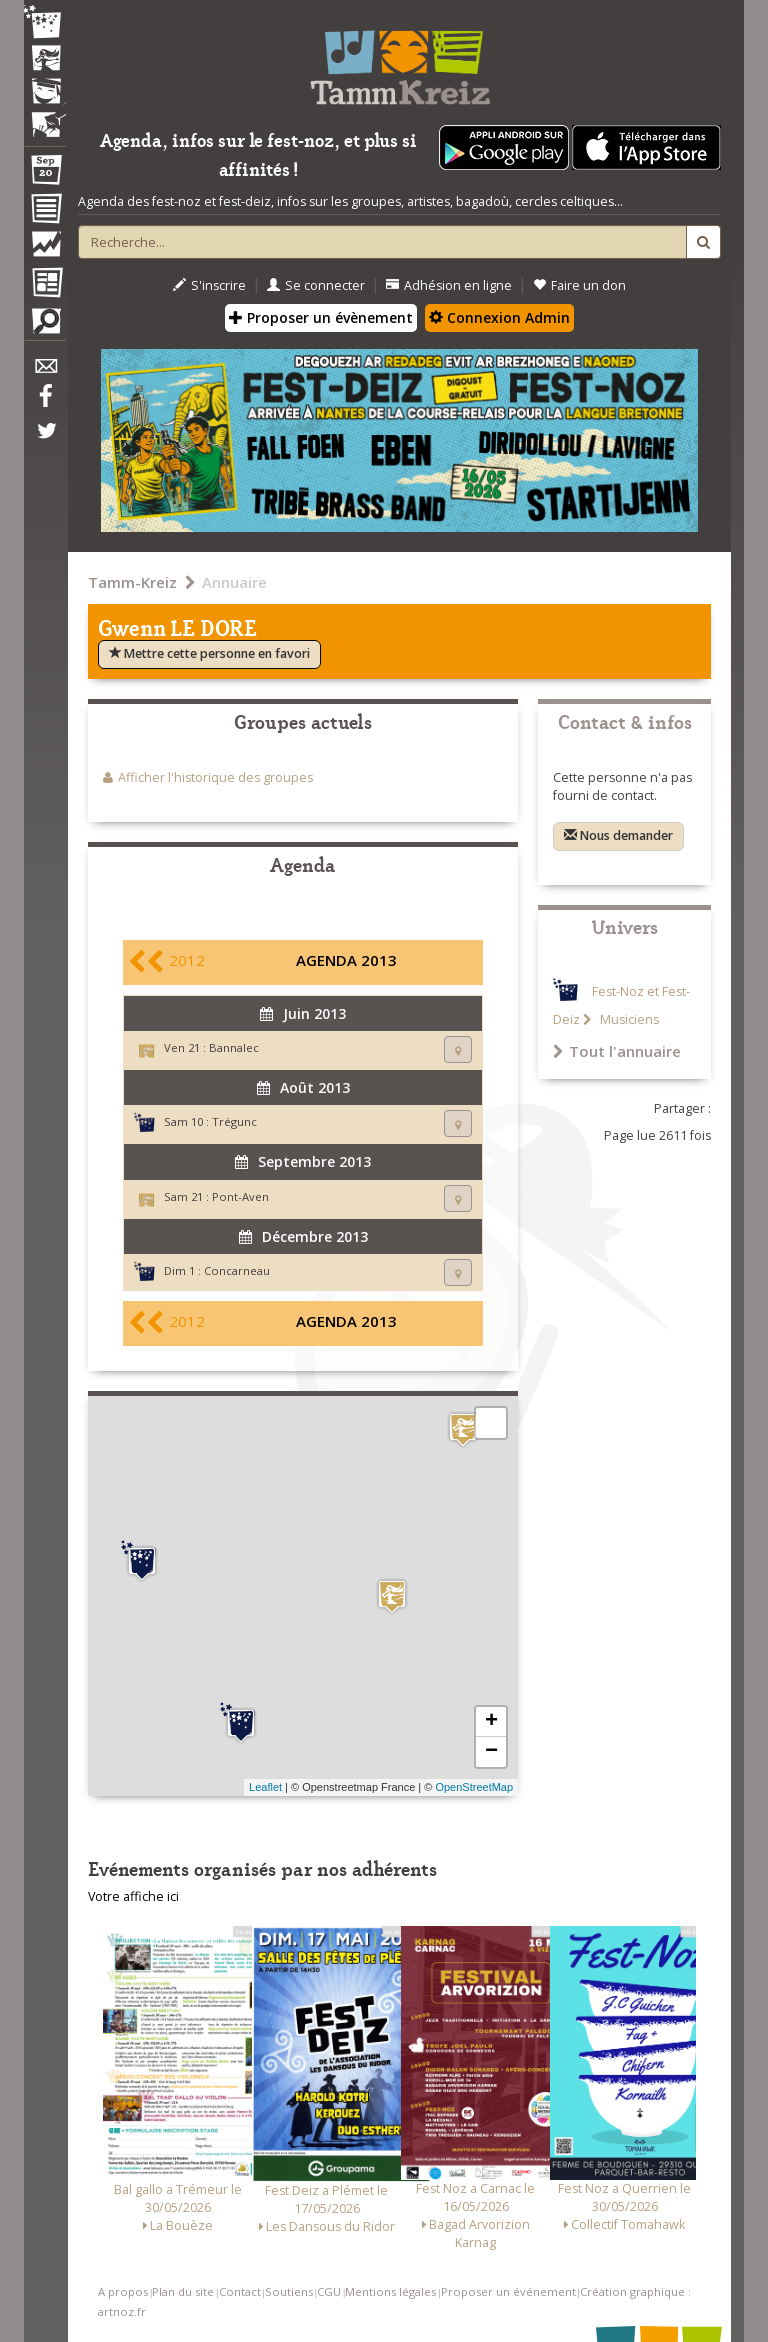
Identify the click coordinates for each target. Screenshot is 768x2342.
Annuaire (234, 582)
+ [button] (491, 1722)
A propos (123, 2291)
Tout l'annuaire (617, 1051)
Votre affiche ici (133, 1896)
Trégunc (234, 1121)
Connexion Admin (499, 317)
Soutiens (289, 2291)
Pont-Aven (240, 1196)
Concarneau (237, 1270)
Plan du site (183, 2291)
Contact (240, 2291)
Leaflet (265, 1787)
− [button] (491, 1752)
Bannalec (234, 1047)
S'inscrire (209, 285)
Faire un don (579, 285)
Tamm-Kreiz (132, 582)
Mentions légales (390, 2291)
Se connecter (316, 285)
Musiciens (628, 1019)
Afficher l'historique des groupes (215, 777)
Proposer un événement (508, 2291)
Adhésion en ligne (449, 285)
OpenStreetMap (474, 1787)
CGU (329, 2291)
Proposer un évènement (321, 317)
